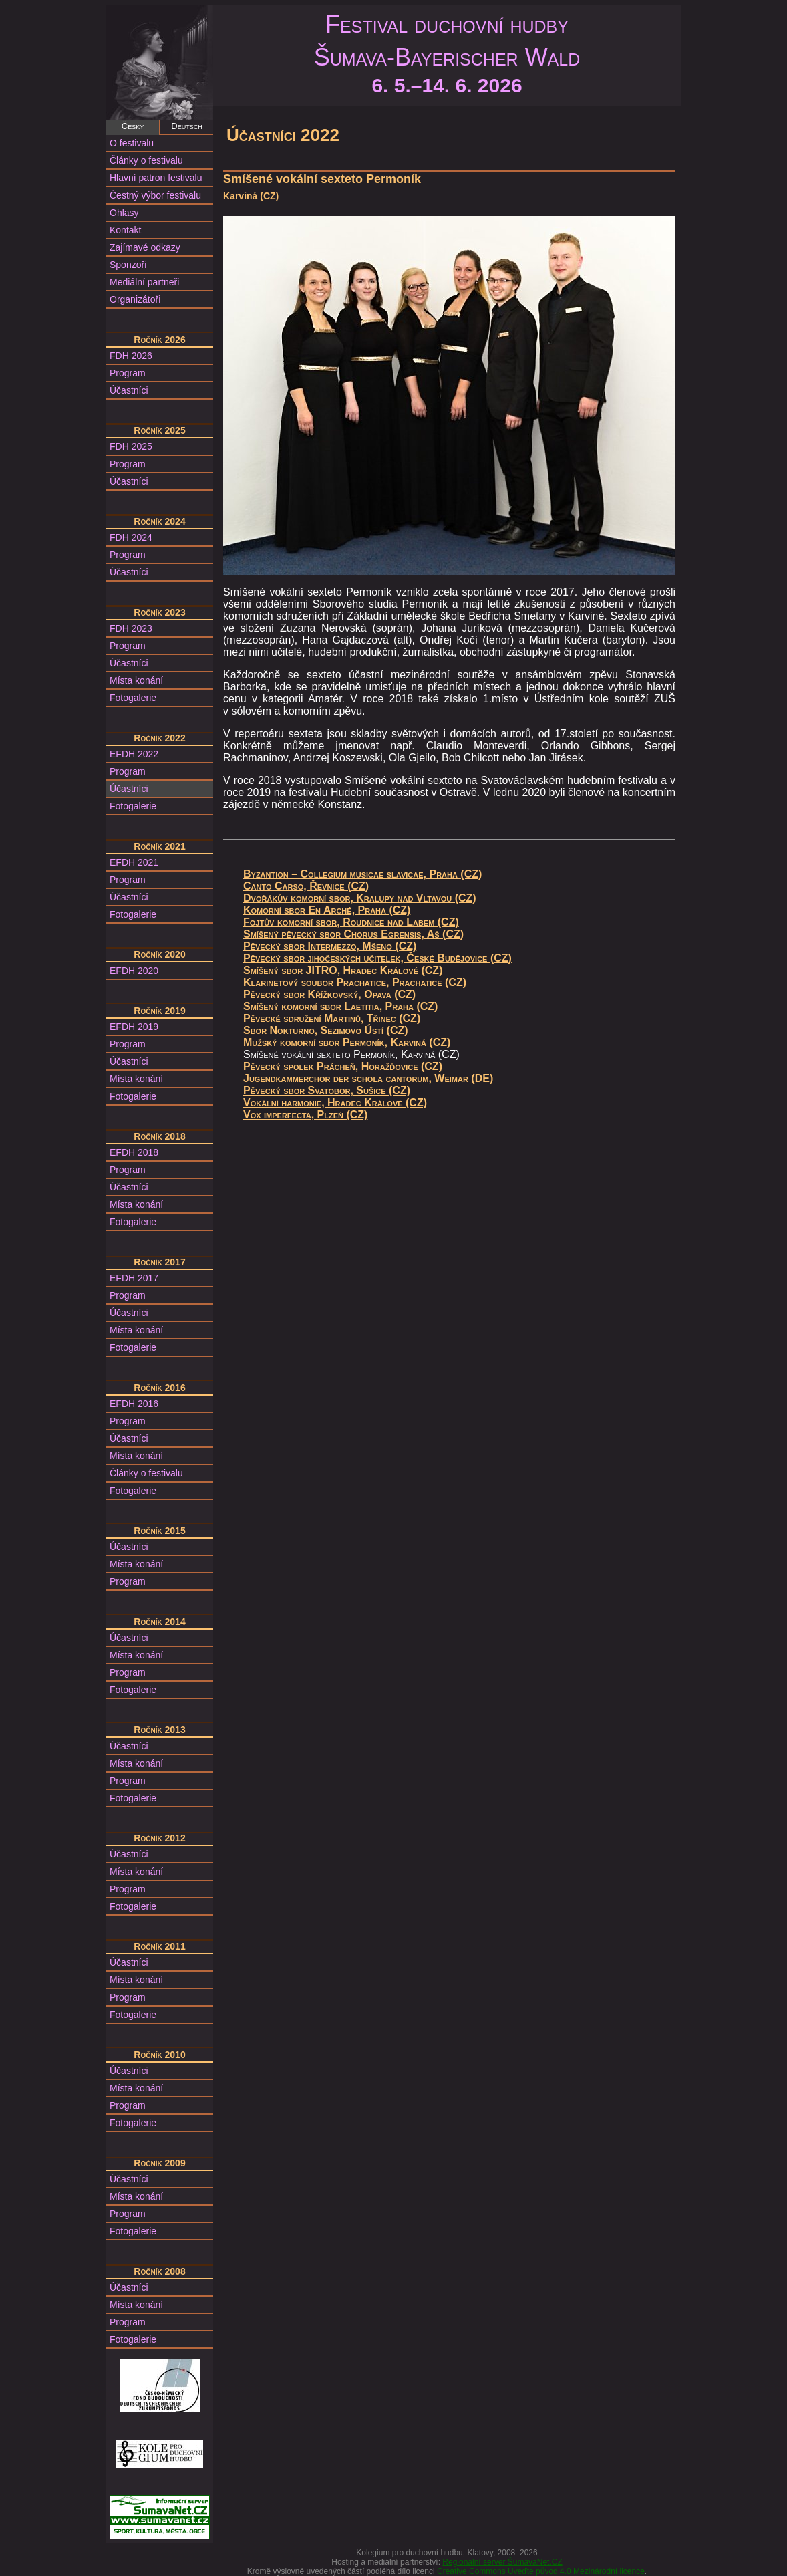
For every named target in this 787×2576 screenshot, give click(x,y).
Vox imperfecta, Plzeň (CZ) (305, 1114)
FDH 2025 (131, 446)
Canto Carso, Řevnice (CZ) (306, 886)
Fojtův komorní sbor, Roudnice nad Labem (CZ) (351, 922)
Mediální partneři (144, 282)
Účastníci (129, 390)
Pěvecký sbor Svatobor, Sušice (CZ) (326, 1090)
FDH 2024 (131, 537)
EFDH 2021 (134, 862)
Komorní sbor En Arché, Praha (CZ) (326, 910)
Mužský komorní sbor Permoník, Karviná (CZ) (346, 1042)
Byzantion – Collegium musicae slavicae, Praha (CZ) (362, 874)
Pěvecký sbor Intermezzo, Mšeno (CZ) (329, 946)
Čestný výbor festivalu (155, 195)
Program (128, 373)
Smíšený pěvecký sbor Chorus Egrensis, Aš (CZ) (353, 934)
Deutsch (186, 126)
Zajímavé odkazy (145, 247)
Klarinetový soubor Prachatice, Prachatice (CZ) (354, 982)
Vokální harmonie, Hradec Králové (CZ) (335, 1102)
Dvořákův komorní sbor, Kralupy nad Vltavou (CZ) (359, 898)
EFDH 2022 (134, 754)
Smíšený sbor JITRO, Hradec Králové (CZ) (342, 970)
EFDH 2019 (134, 1026)
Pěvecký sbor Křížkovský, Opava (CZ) (329, 994)
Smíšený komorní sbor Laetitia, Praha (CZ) (340, 1006)
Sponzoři (128, 264)
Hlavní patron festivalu (156, 177)
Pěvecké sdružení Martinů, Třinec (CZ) (331, 1018)
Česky (133, 126)
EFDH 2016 (134, 1403)
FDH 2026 (131, 355)
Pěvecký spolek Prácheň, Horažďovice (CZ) (342, 1066)
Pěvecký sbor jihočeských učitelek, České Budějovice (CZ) (377, 958)
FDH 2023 (131, 628)
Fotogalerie (133, 697)
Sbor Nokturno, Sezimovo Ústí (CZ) (325, 1030)
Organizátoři (135, 299)
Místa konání (136, 680)
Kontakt (125, 230)
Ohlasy (124, 212)
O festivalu (132, 143)
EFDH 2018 (134, 1152)
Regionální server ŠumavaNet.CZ (502, 2562)
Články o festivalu (146, 160)
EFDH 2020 (134, 970)
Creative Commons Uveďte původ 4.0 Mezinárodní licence (541, 2571)
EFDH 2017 (134, 1278)
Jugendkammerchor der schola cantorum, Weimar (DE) (368, 1078)
